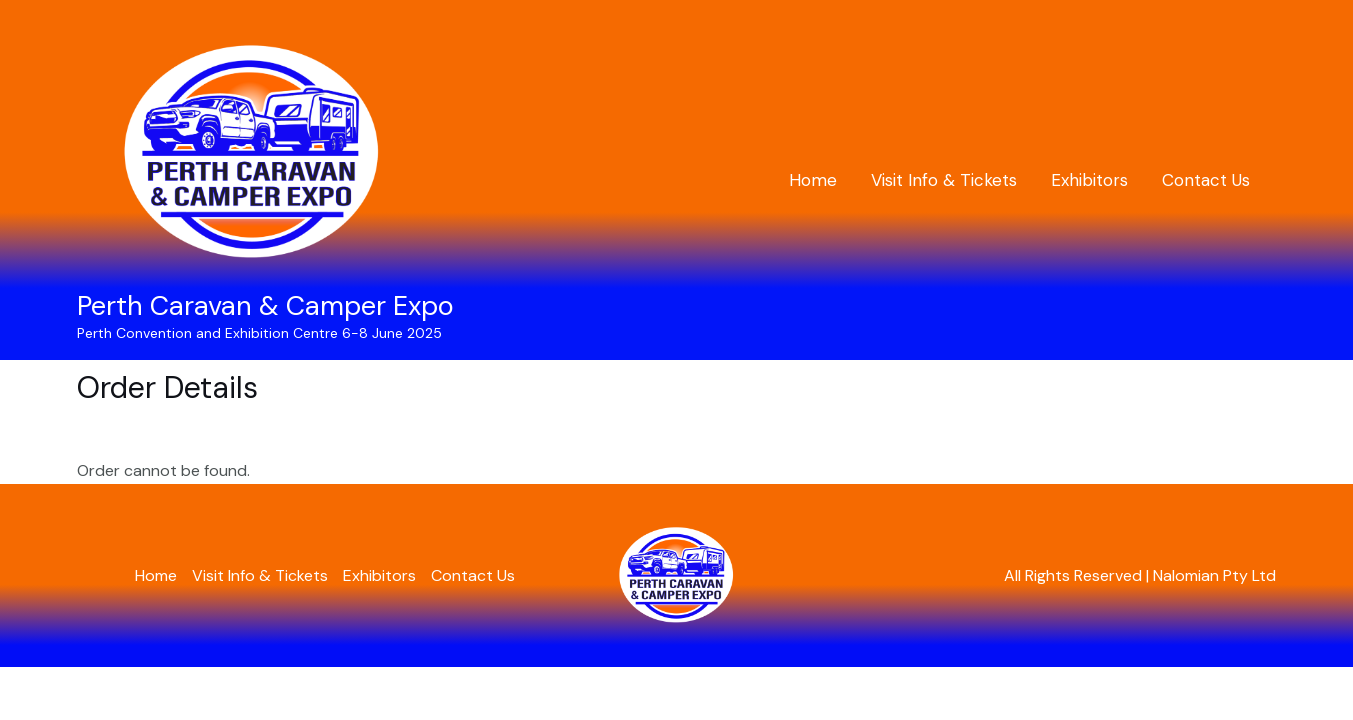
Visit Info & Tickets (944, 180)
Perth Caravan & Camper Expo (265, 305)
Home (813, 180)
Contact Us (1206, 180)
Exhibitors (1089, 180)
